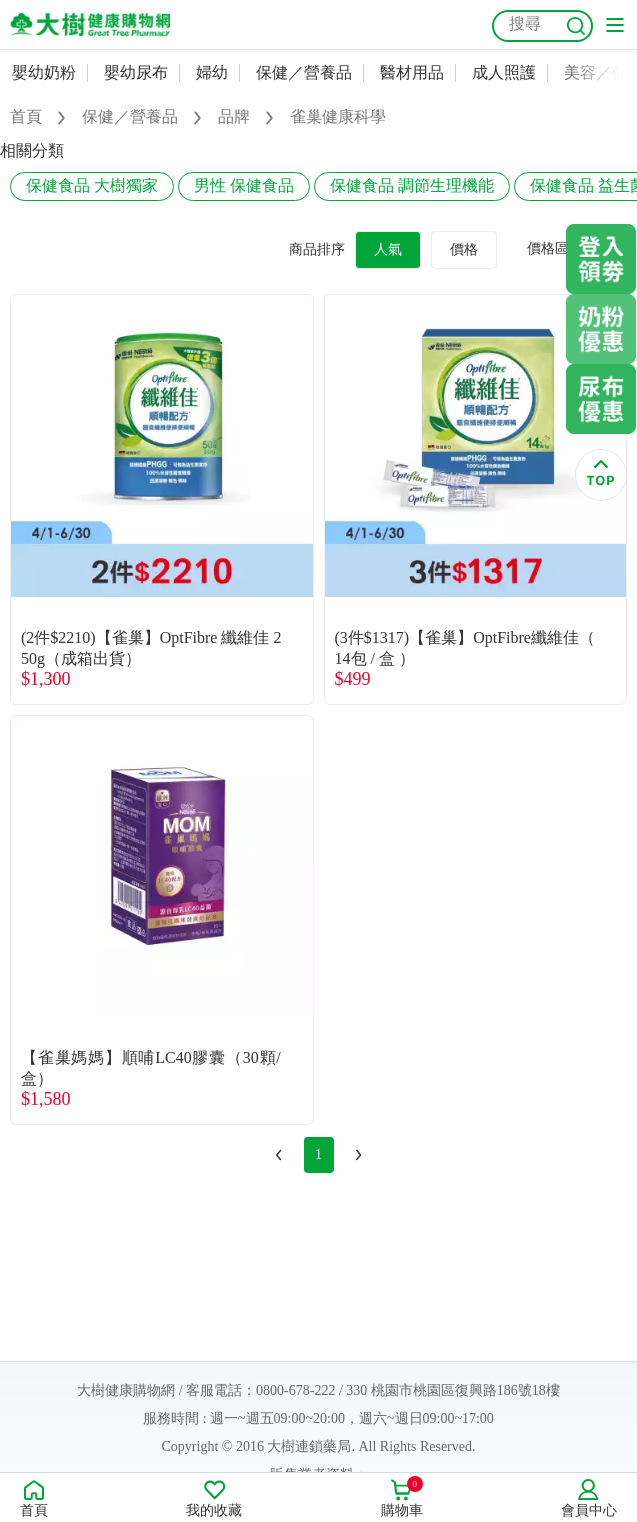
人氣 (388, 249)
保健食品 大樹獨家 (92, 185)
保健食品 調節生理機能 (412, 185)
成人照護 (504, 72)
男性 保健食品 (244, 185)
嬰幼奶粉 (44, 72)
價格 (464, 249)
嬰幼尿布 (136, 72)
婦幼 (212, 72)
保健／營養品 (304, 72)
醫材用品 (412, 72)
